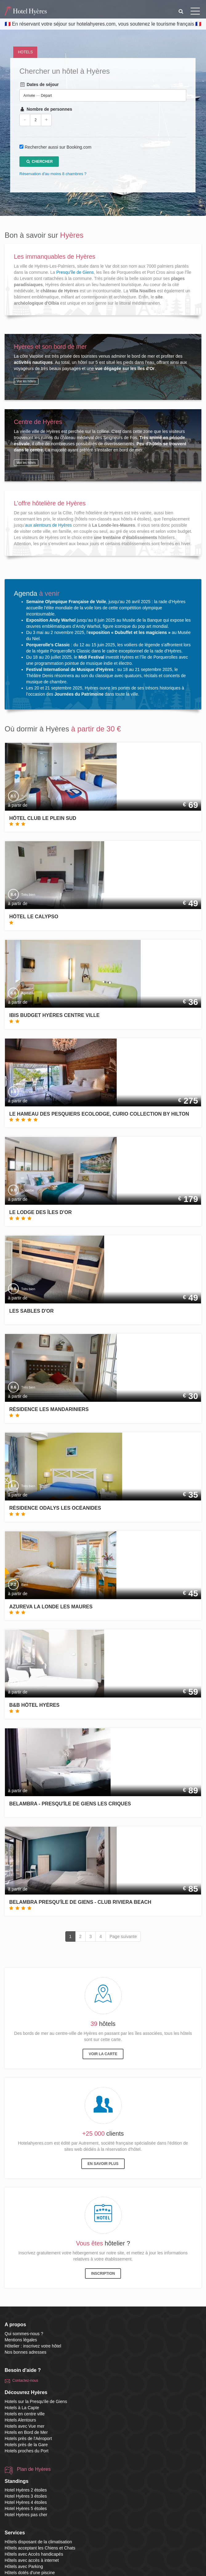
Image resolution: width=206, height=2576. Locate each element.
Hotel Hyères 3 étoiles (26, 2496)
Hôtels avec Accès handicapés (34, 2554)
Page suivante (123, 1936)
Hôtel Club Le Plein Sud (42, 818)
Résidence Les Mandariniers (49, 1409)
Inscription (103, 2273)
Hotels (25, 52)
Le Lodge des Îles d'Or (40, 1212)
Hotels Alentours (20, 2420)
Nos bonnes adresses (25, 2352)
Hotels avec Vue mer (24, 2426)
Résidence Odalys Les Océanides (55, 1508)
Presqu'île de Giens (75, 272)
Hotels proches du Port (26, 2450)
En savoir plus (102, 2164)
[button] (181, 11)
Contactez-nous (25, 2380)
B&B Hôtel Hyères (34, 1705)
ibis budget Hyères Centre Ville (54, 1015)
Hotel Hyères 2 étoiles (26, 2490)
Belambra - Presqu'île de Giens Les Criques (70, 1803)
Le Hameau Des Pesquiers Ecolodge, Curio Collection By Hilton (99, 1114)
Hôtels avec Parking (24, 2566)
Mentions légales (21, 2339)
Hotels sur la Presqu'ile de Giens (36, 2401)
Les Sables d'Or (31, 1311)
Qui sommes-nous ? (24, 2333)
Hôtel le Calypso (33, 916)
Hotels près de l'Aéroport (28, 2438)
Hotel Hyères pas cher (26, 2514)
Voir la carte (103, 2054)
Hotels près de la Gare (26, 2444)
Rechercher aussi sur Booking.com (58, 147)
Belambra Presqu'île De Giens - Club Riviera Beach (80, 1902)
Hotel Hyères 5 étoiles (26, 2508)
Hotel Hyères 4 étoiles (26, 2502)
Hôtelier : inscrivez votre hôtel (33, 2346)
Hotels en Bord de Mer (26, 2432)
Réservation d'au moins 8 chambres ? (53, 173)
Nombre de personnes (45, 109)
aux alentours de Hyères (48, 525)
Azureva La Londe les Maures (51, 1606)
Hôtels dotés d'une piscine (30, 2572)
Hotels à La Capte (22, 2407)
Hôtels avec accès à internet (32, 2560)
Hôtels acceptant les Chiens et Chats (40, 2547)
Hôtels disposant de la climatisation (38, 2541)
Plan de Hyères (33, 2469)
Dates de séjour (39, 84)
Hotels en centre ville (25, 2413)
